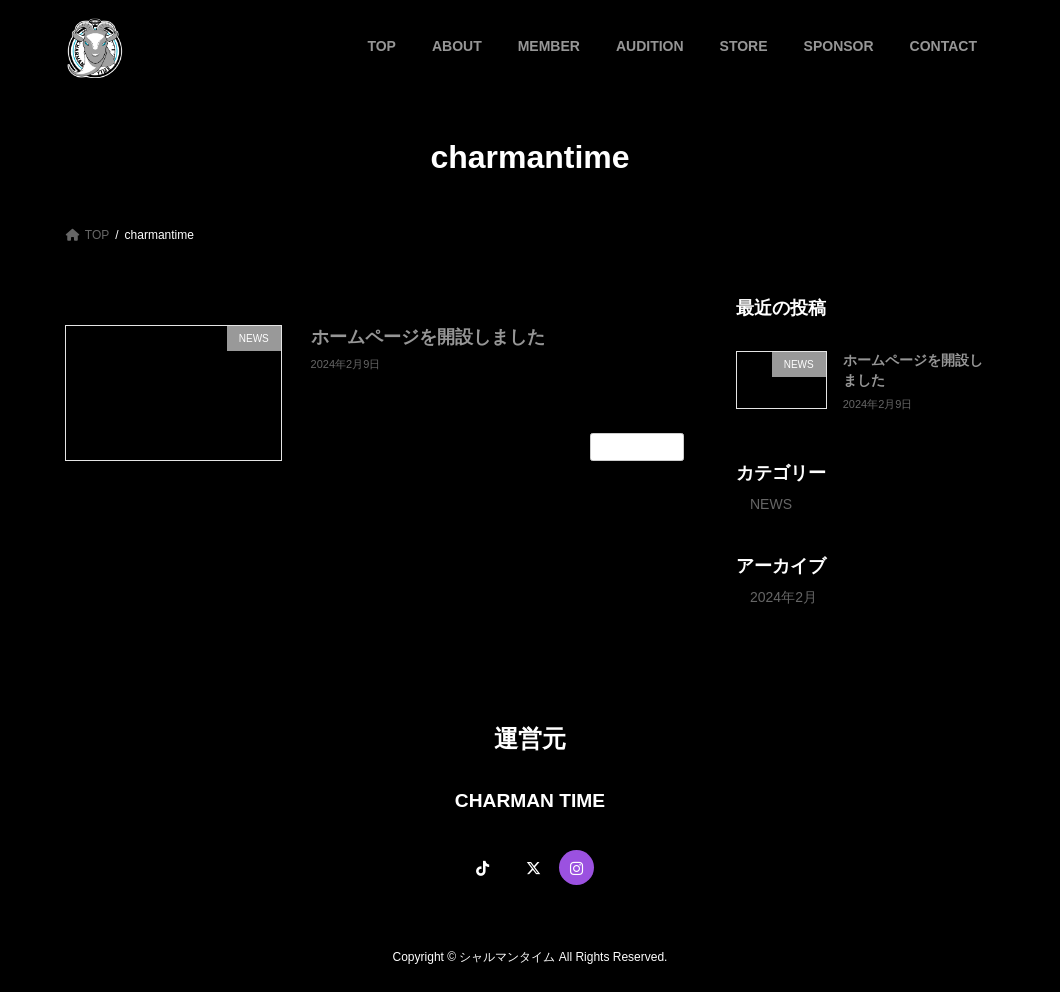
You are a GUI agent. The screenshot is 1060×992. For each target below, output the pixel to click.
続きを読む (637, 447)
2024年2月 (783, 597)
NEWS (771, 503)
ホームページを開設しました (428, 337)
